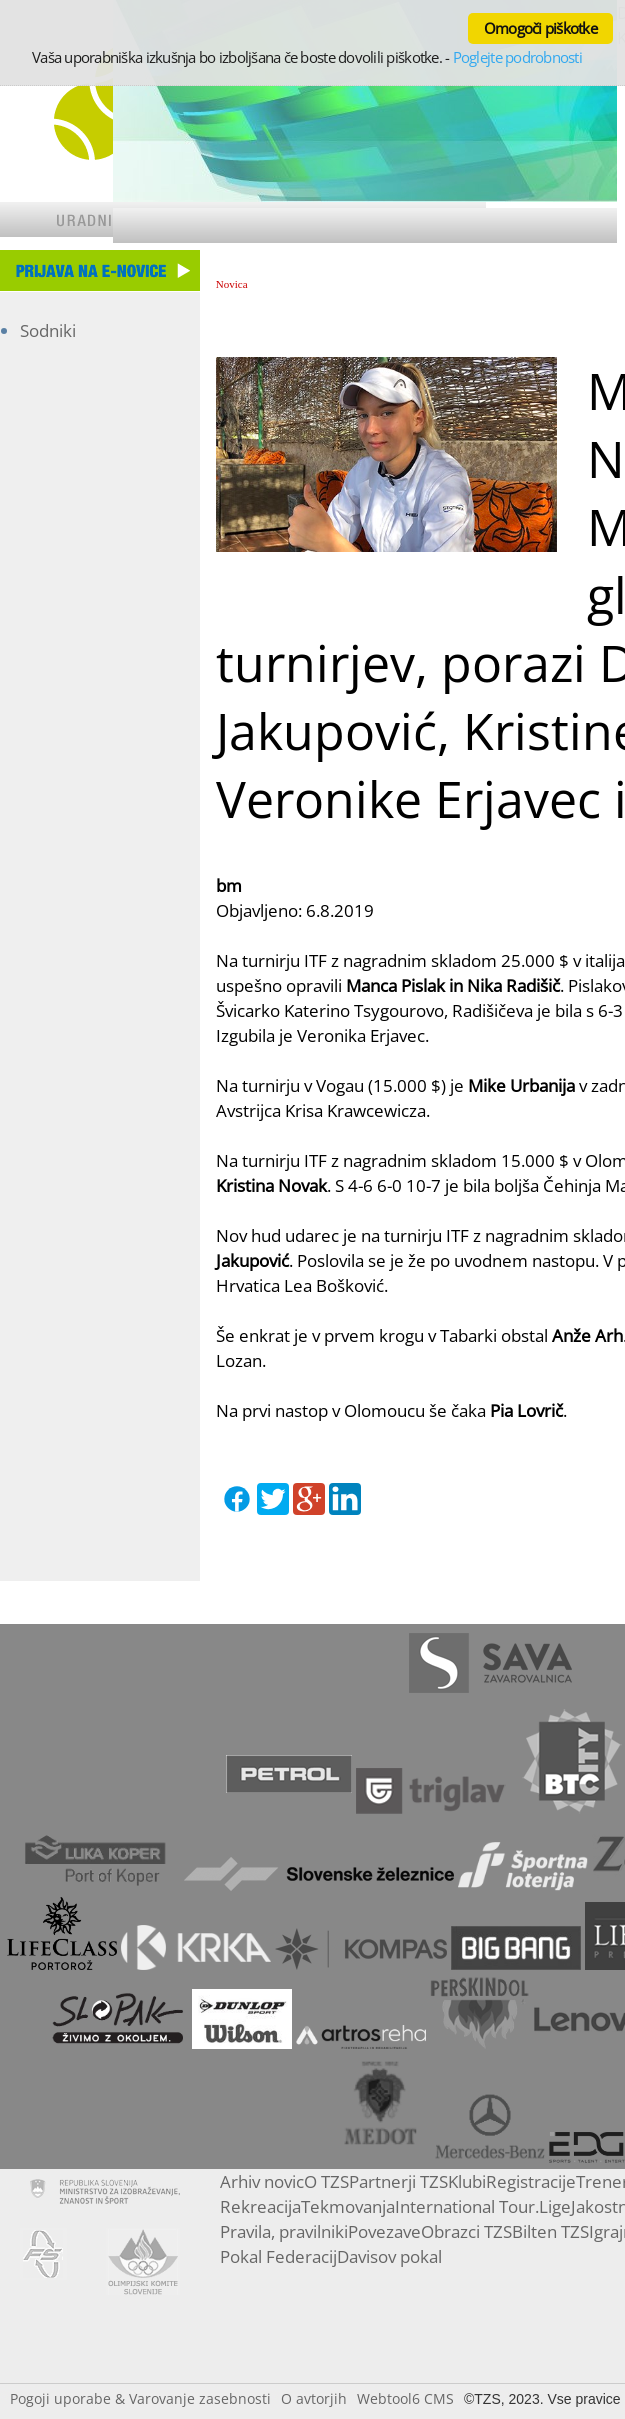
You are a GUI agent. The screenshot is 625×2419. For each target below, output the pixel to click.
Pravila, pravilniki (284, 2231)
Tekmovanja (348, 2206)
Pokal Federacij (278, 2256)
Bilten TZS (550, 2231)
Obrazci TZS (466, 2231)
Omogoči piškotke (540, 28)
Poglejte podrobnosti (517, 57)
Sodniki (48, 330)
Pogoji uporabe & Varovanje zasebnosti (140, 2398)
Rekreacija (260, 2206)
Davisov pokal (389, 2256)
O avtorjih (314, 2398)
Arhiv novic (262, 2181)
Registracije (531, 2181)
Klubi (467, 2181)
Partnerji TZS (398, 2181)
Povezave (384, 2231)
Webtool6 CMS (405, 2398)
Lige (555, 2206)
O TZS (326, 2181)
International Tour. (467, 2206)
